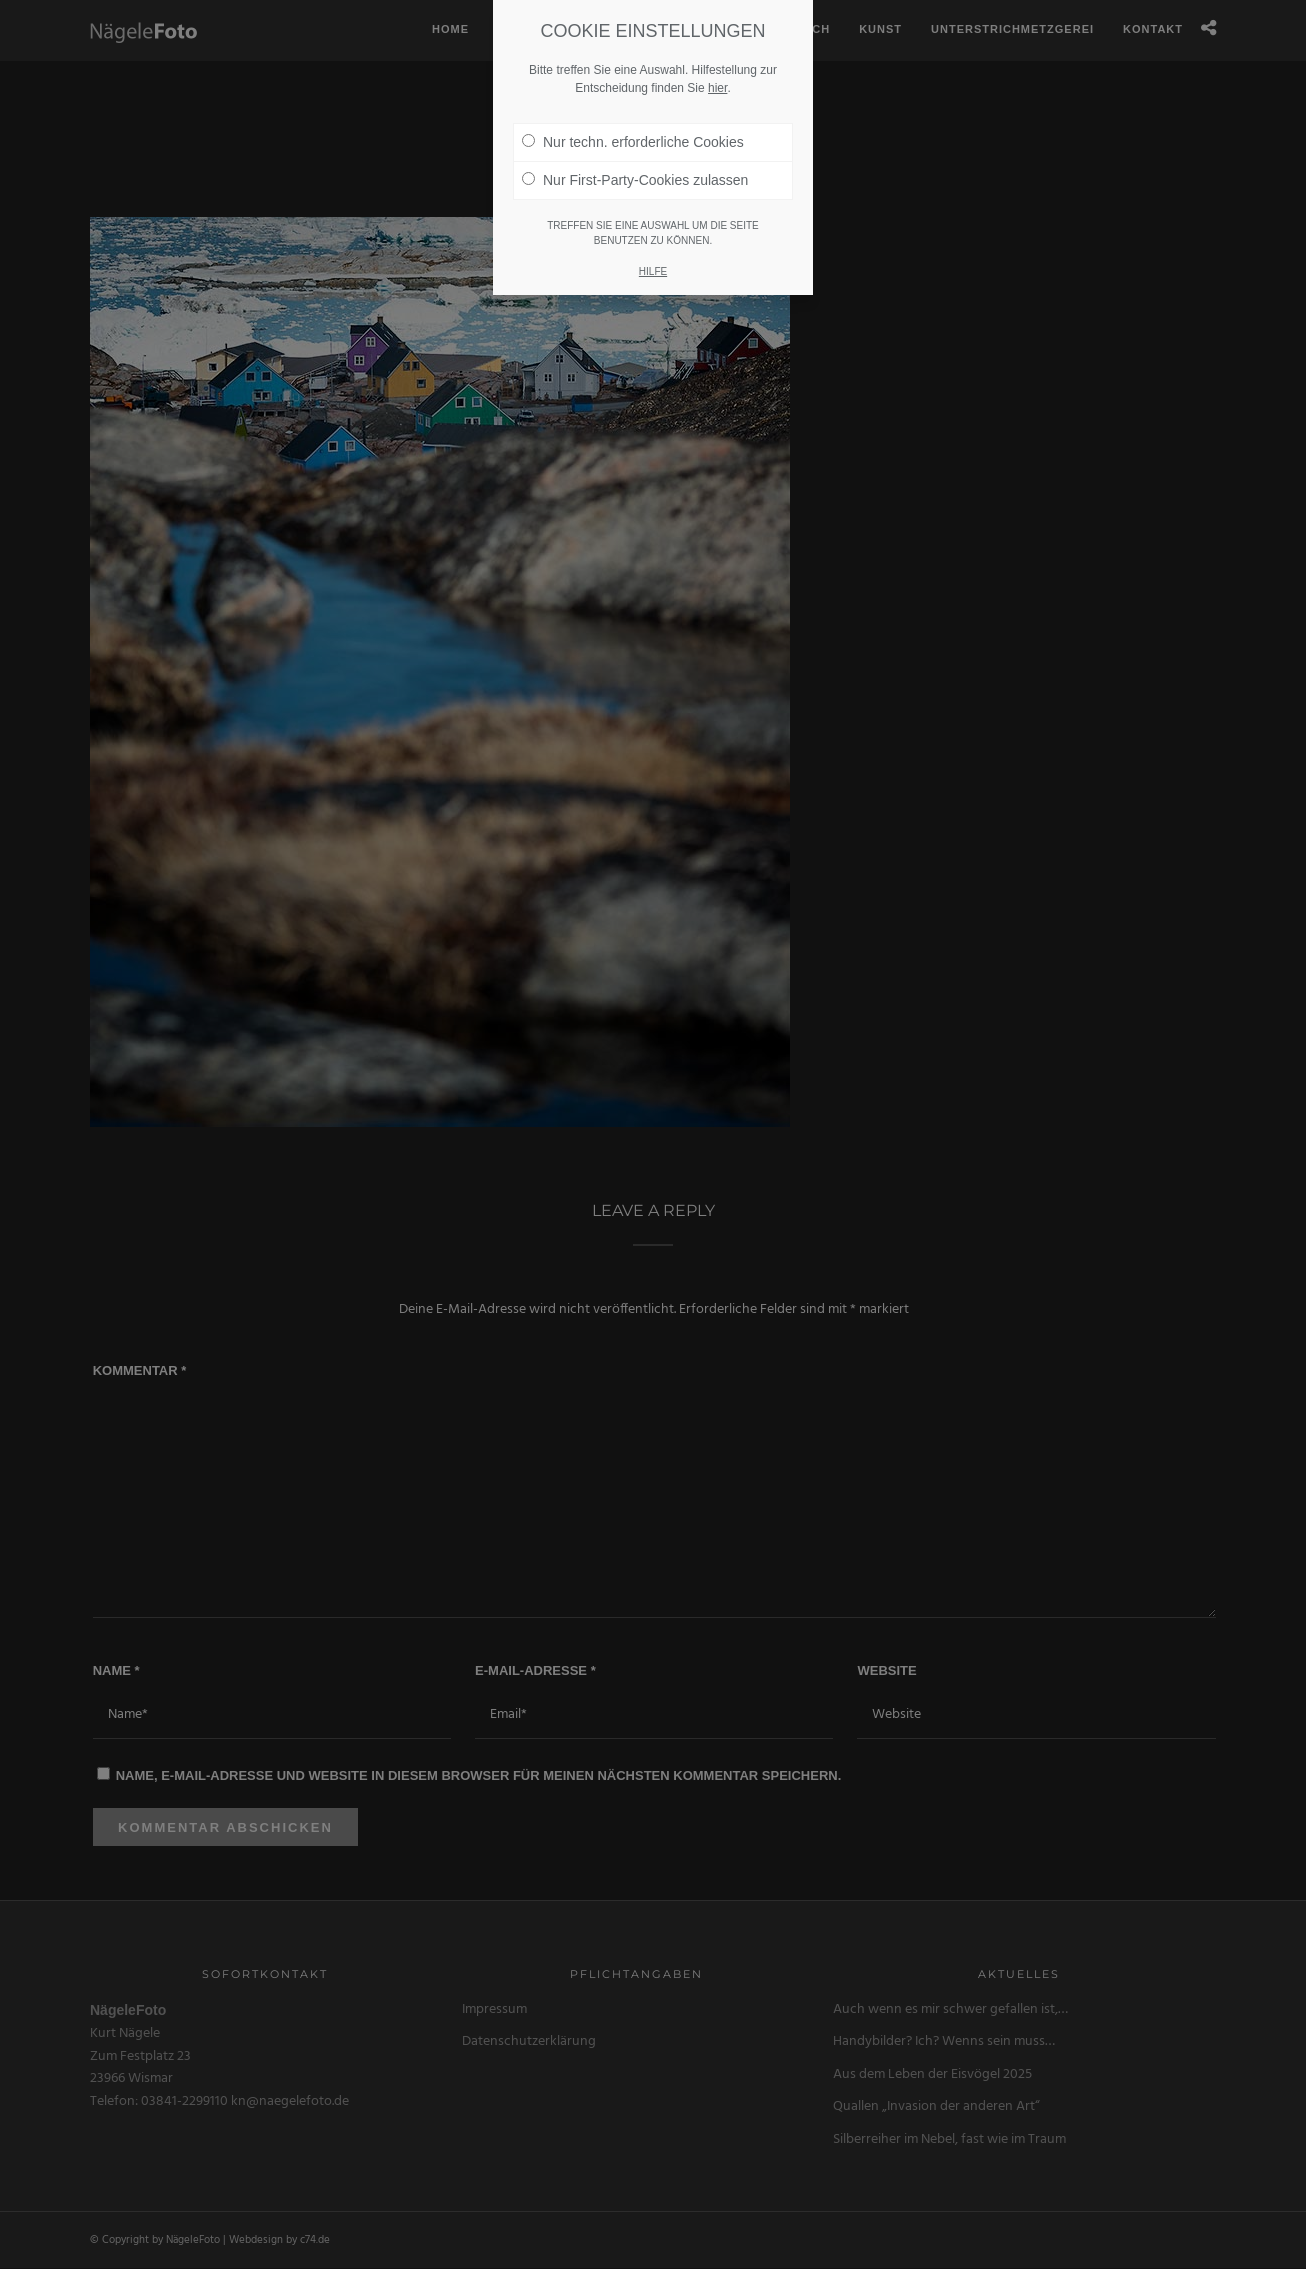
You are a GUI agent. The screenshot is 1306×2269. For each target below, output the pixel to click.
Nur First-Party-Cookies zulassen (635, 152)
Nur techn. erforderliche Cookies (633, 114)
